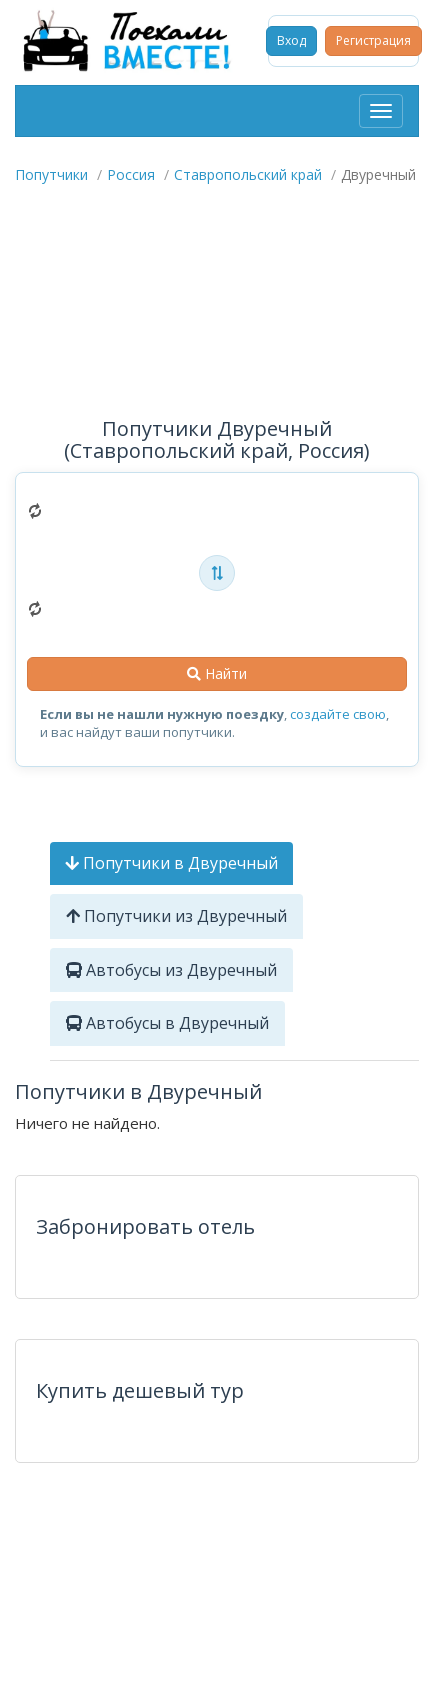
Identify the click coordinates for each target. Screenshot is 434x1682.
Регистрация (373, 40)
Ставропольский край (248, 174)
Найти (217, 673)
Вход (291, 40)
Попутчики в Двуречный (171, 863)
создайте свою (338, 714)
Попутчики (51, 174)
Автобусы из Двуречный (171, 970)
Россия (131, 174)
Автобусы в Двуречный (167, 1023)
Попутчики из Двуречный (176, 916)
